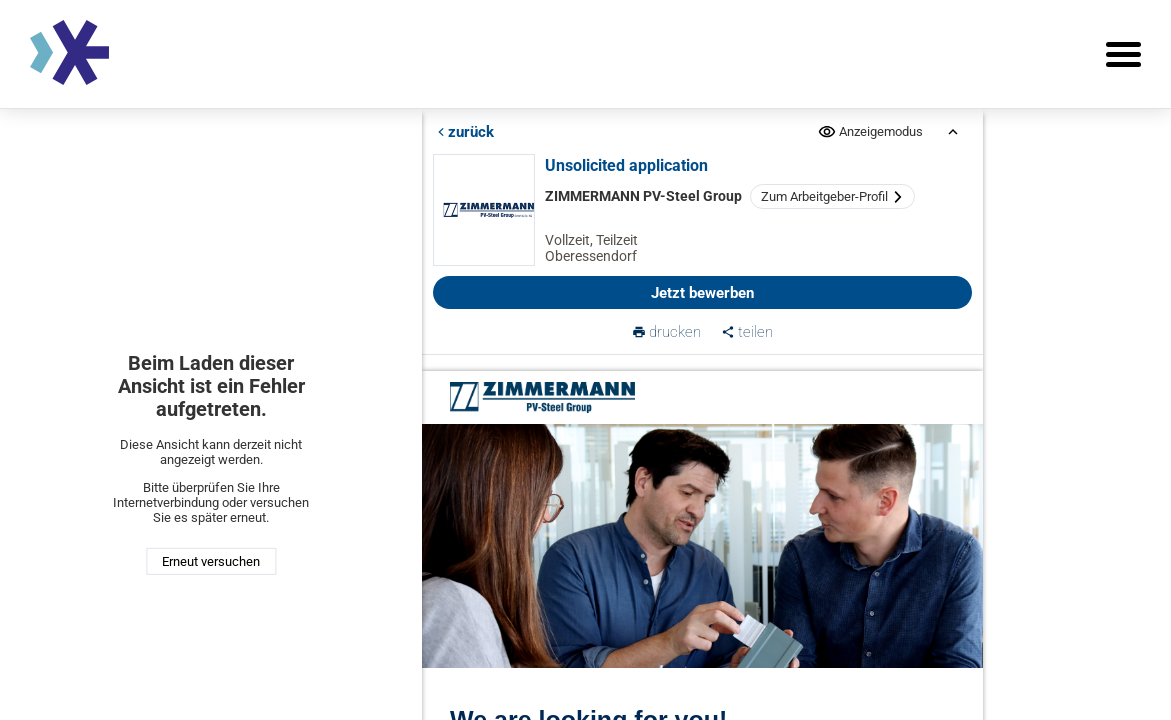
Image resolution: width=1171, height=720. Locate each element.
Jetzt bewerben (703, 293)
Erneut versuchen (211, 561)
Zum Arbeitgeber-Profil (833, 196)
